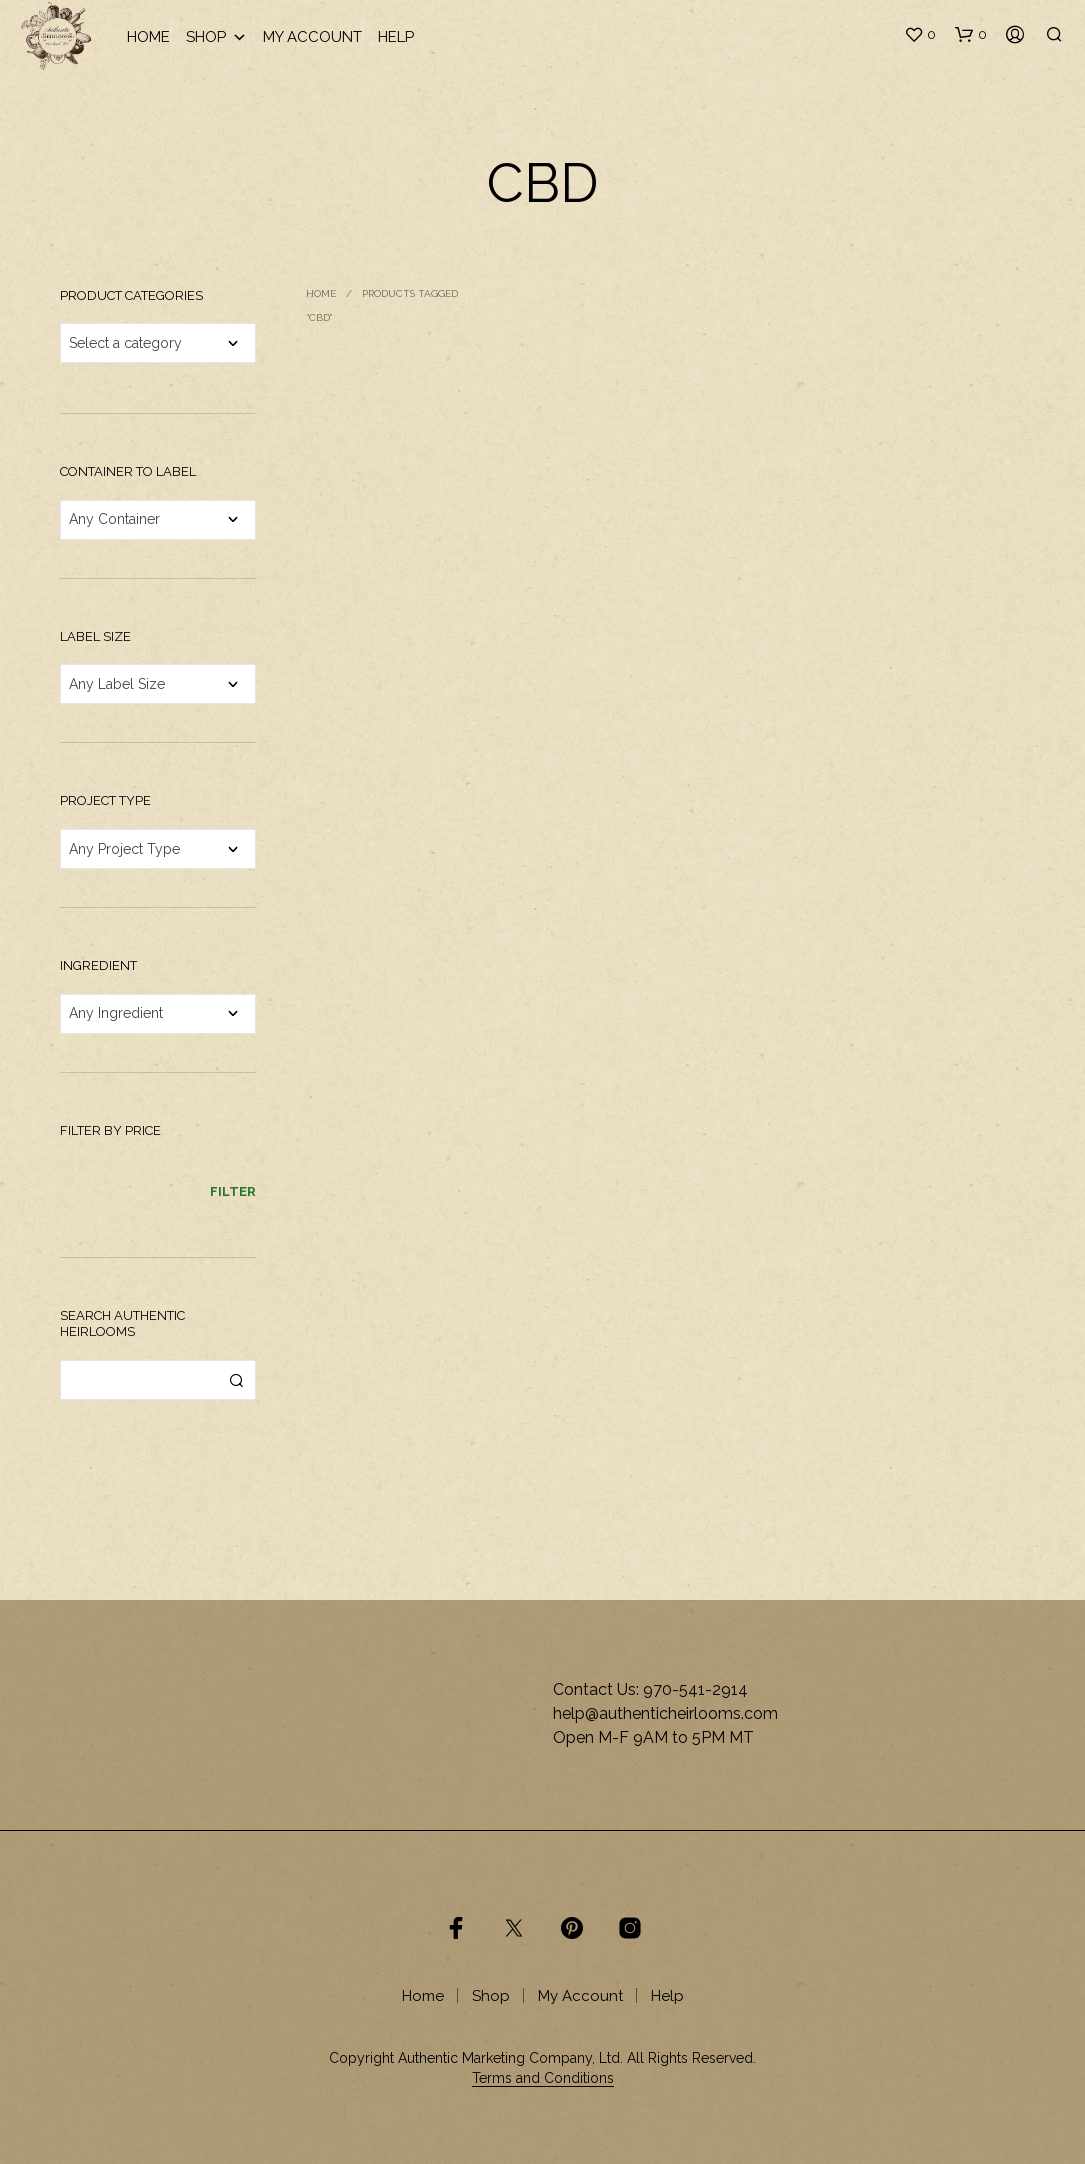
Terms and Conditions (543, 2078)
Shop (216, 37)
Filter (233, 1191)
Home (148, 37)
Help (396, 37)
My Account (312, 37)
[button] (920, 35)
